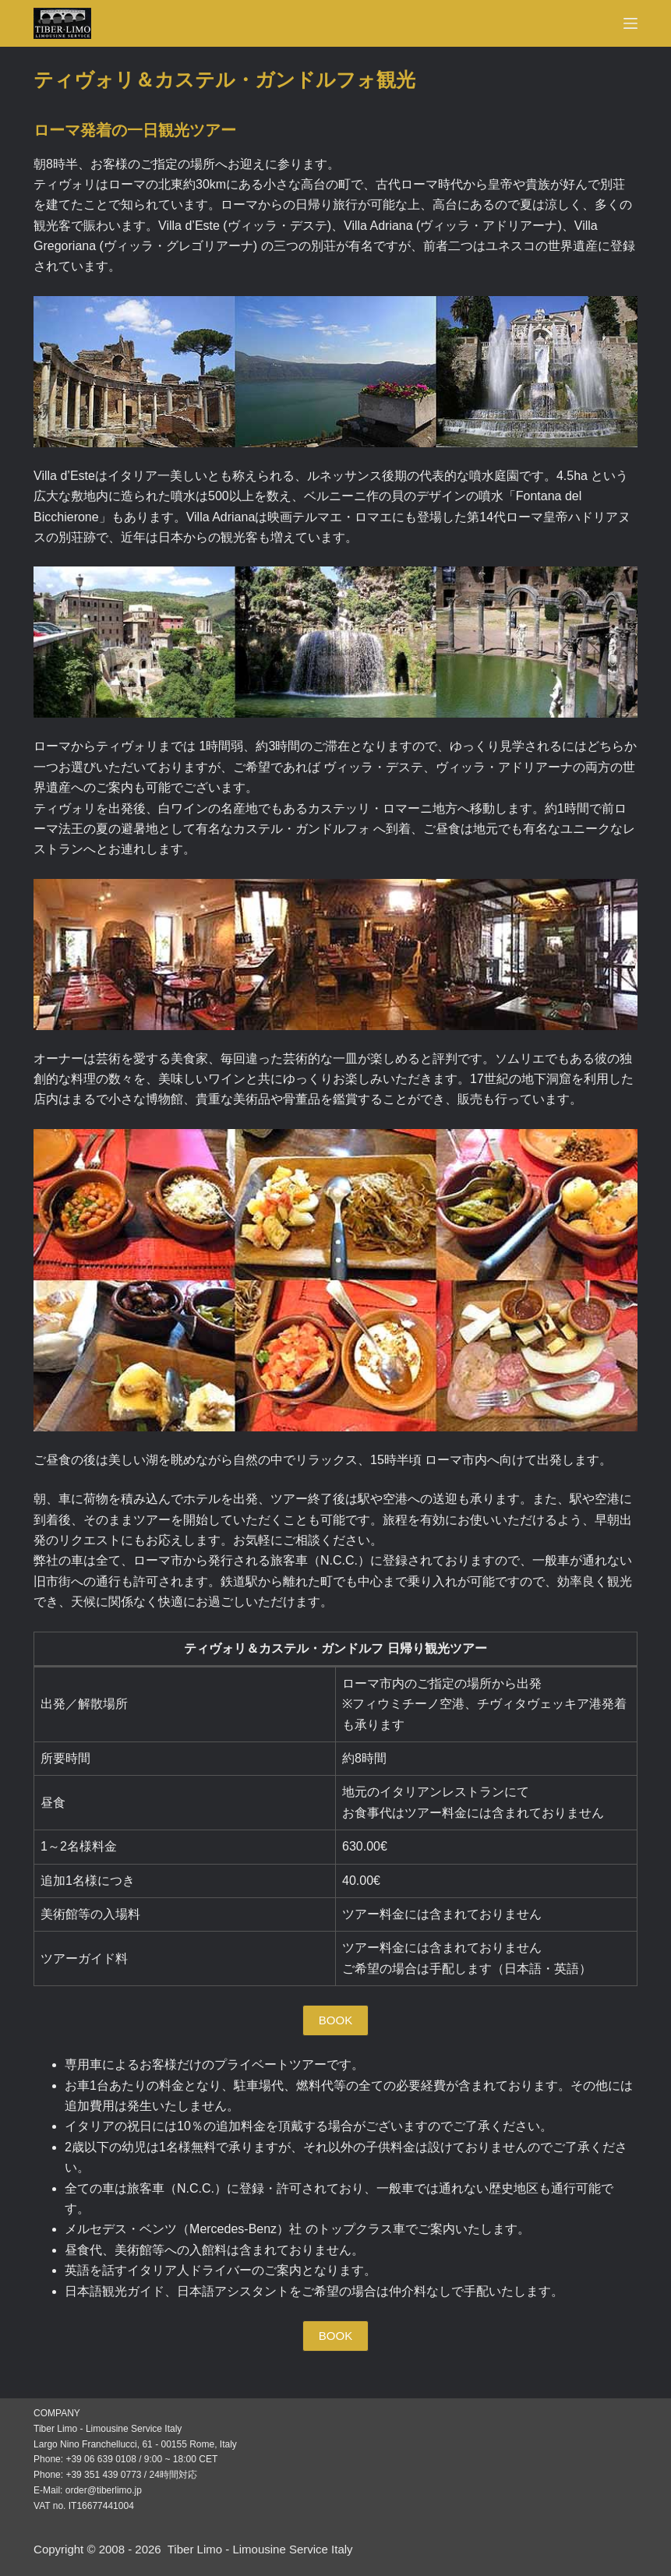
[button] (335, 2020)
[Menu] (630, 23)
